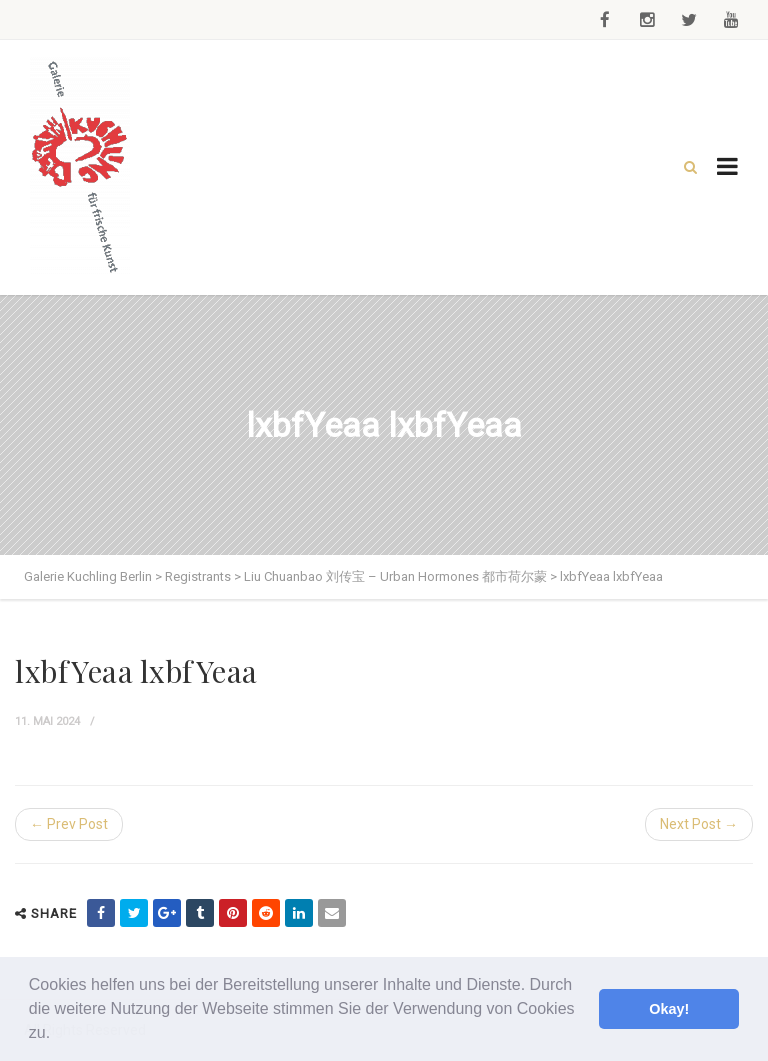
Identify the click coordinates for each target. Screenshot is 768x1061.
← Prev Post (69, 824)
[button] (58, 1035)
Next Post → (699, 824)
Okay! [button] (669, 1009)
